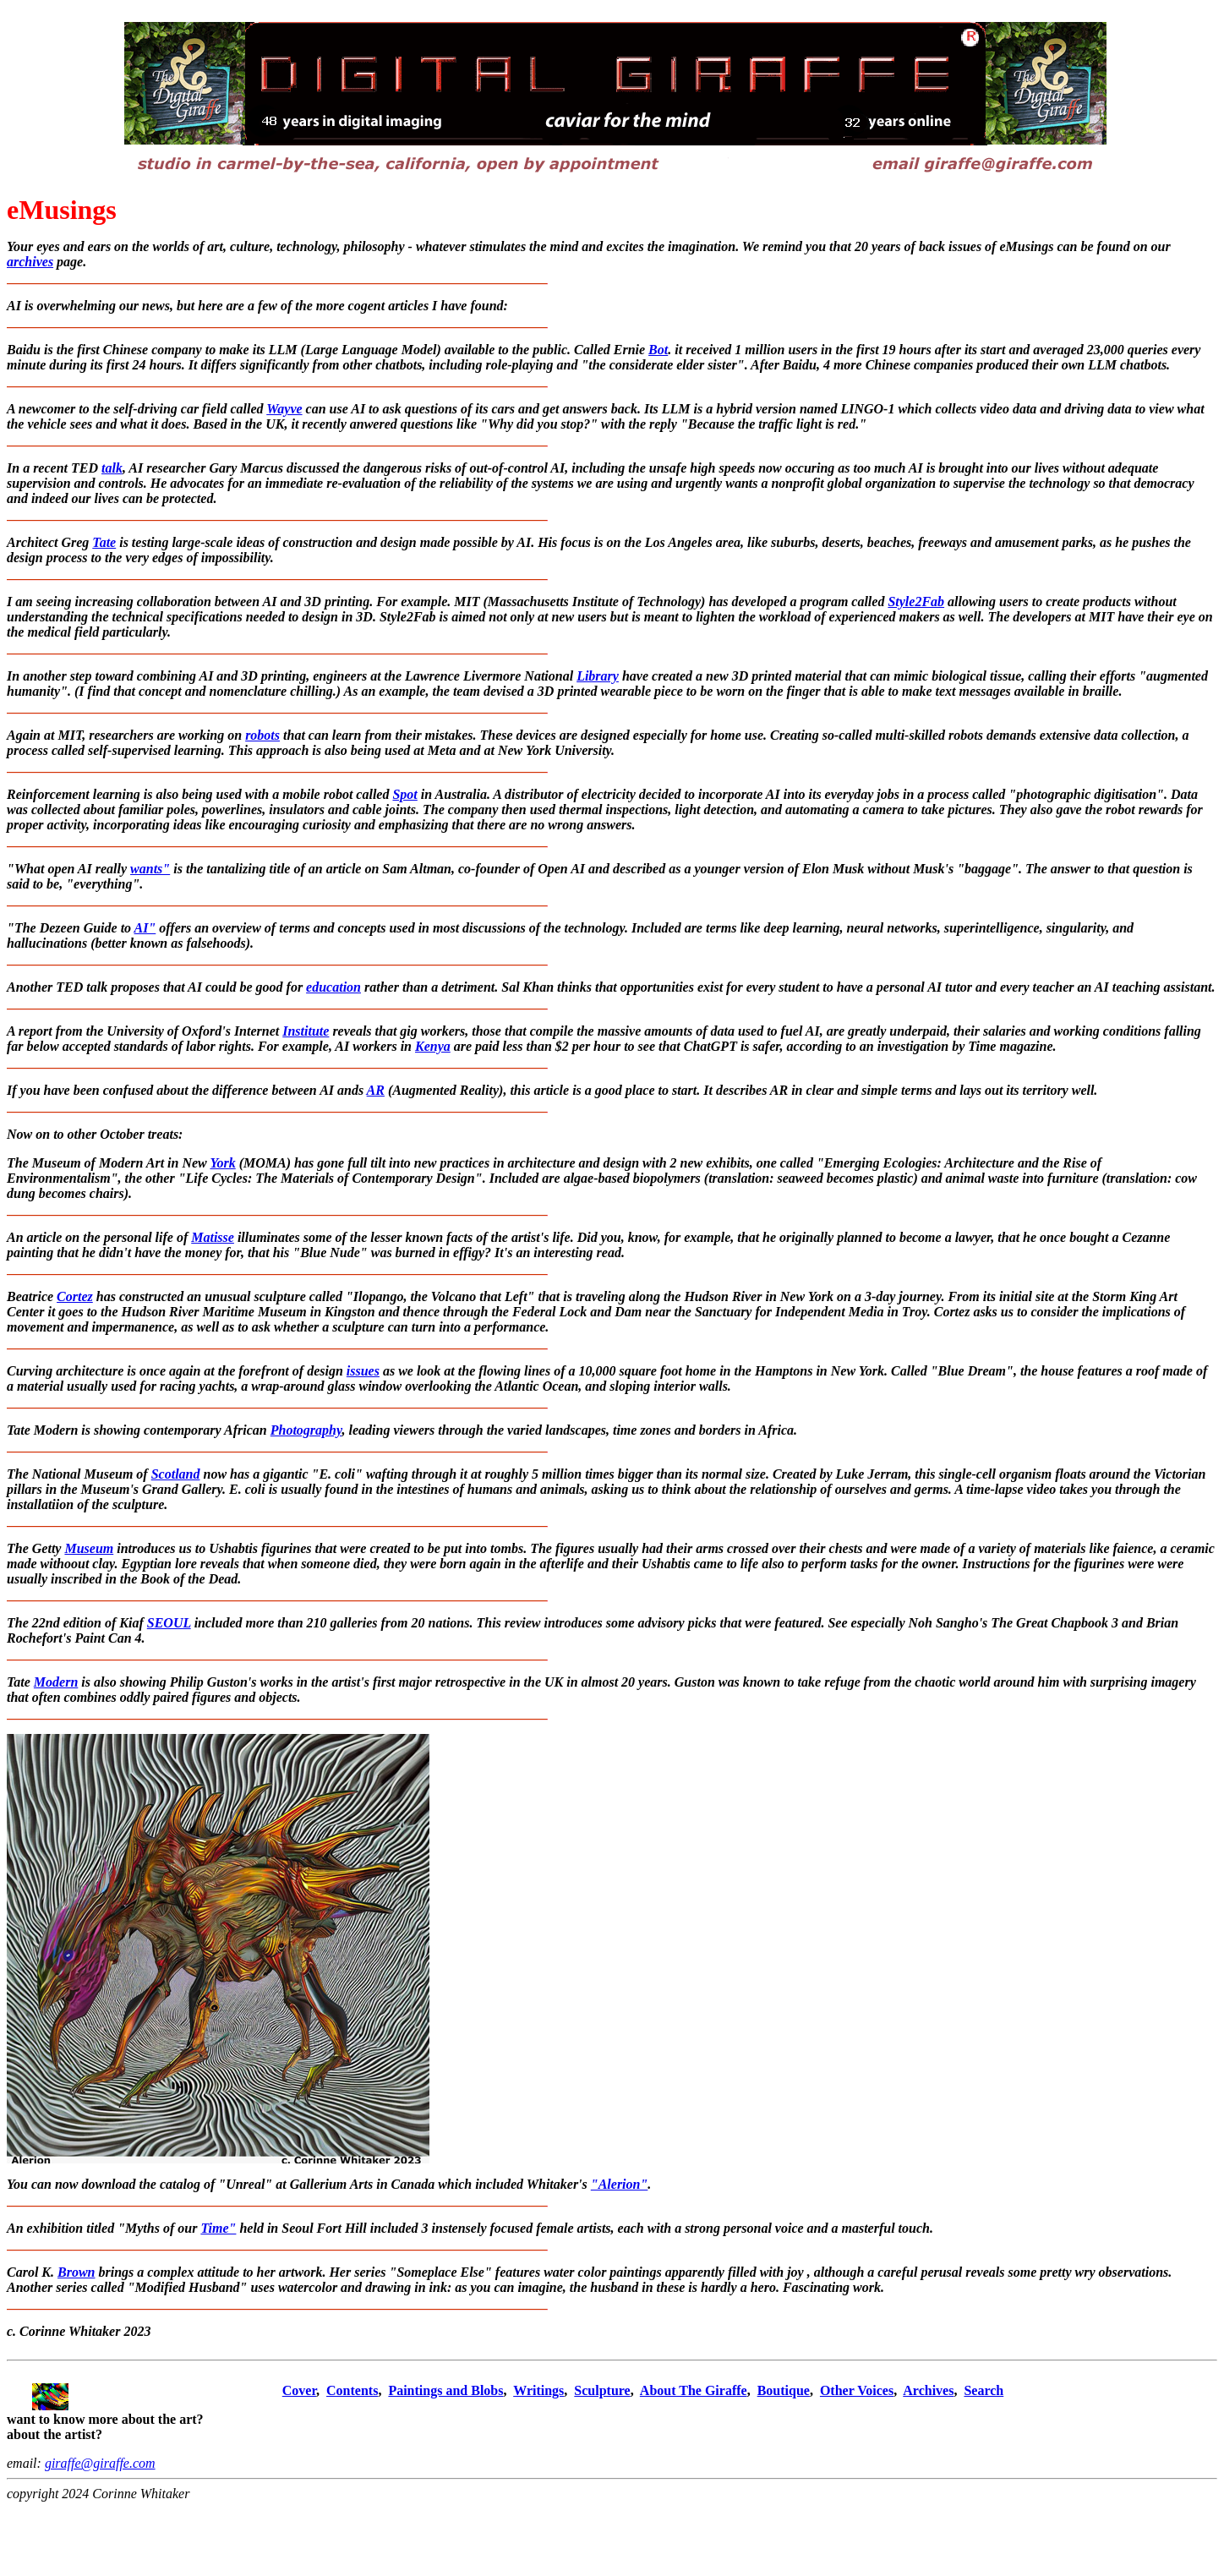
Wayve (284, 409)
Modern (56, 1682)
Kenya (433, 1046)
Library (597, 676)
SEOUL (169, 1623)
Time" (218, 2228)
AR (376, 1090)
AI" (145, 928)
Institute (305, 1031)
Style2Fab (916, 601)
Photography (306, 1430)
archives (30, 261)
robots (262, 735)
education (333, 987)
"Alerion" (619, 2184)
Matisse (212, 1237)
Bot (658, 349)
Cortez (75, 1296)
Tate (104, 542)
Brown (76, 2272)
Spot (404, 794)
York (222, 1163)
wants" (150, 868)
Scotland (175, 1474)
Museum (88, 1548)
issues (363, 1371)
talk (112, 468)
